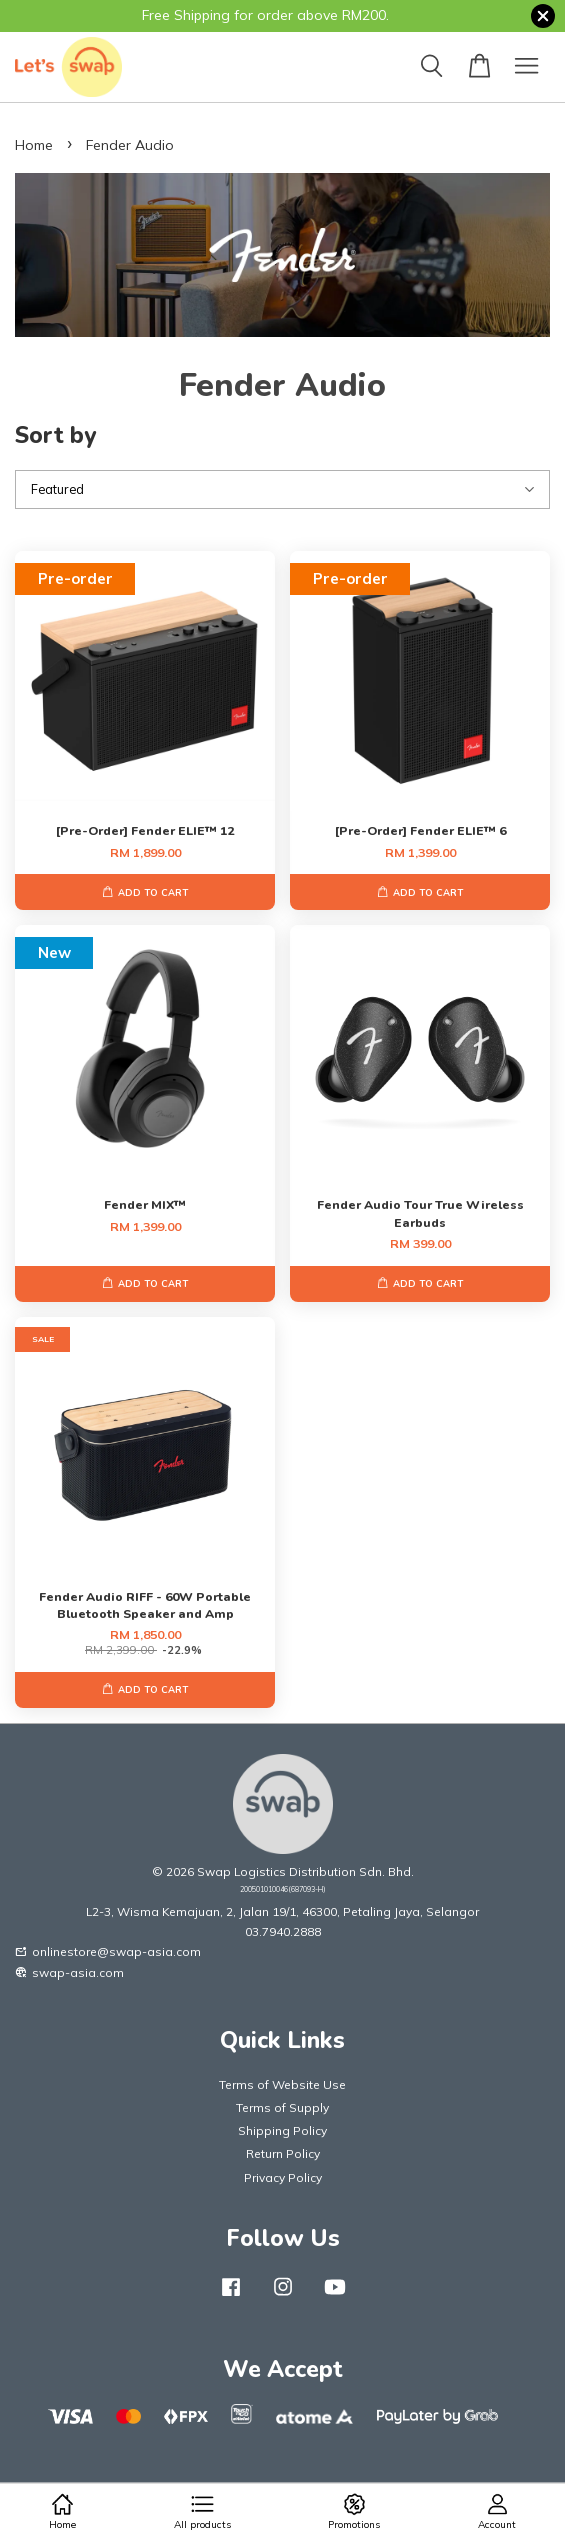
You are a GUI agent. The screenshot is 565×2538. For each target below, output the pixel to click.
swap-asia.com (69, 1972)
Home (34, 145)
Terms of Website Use (282, 2084)
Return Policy (283, 2153)
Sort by (55, 435)
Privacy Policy (283, 2177)
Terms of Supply (282, 2107)
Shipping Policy (282, 2130)
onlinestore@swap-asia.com (108, 1951)
